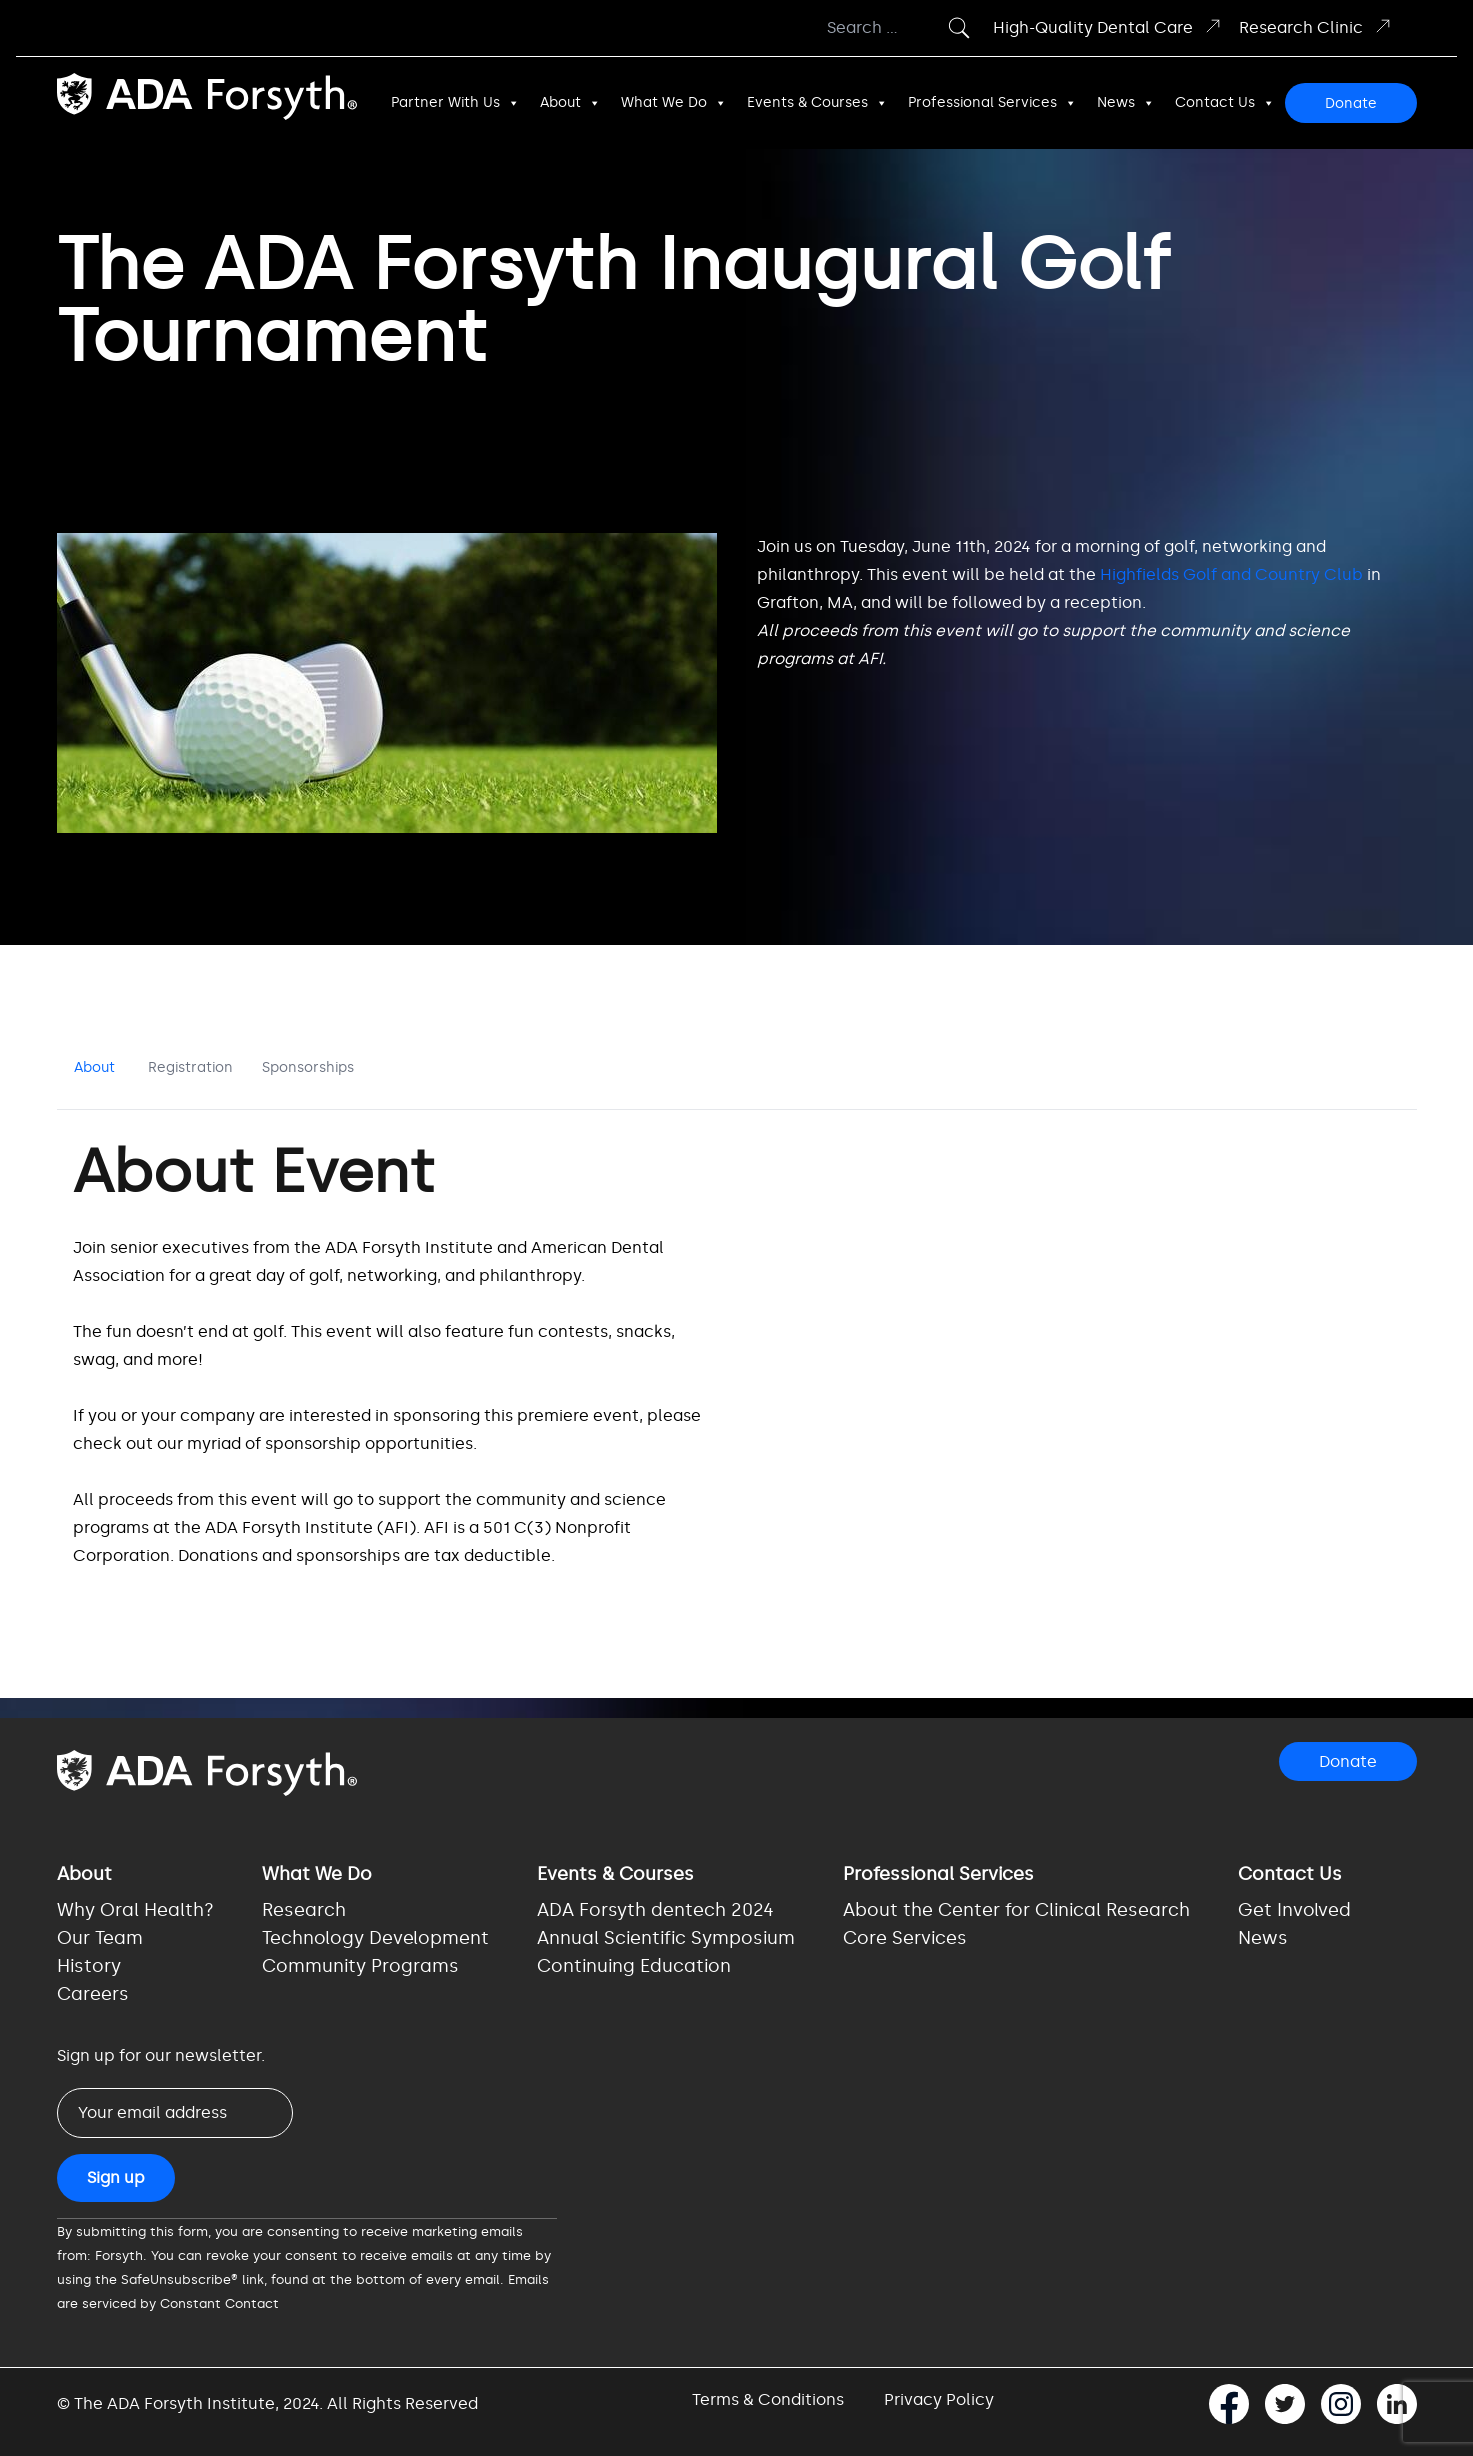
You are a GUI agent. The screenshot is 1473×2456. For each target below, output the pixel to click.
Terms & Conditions (768, 2399)
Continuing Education (634, 1966)
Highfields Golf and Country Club (1231, 574)
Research (304, 1910)
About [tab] (94, 1067)
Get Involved (1294, 1910)
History (89, 1966)
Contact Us (1225, 103)
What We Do (674, 103)
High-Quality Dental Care (1108, 26)
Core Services (905, 1938)
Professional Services (992, 103)
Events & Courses (817, 103)
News (1126, 103)
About (570, 103)
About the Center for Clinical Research (1016, 1910)
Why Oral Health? (135, 1910)
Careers (93, 1994)
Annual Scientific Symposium (666, 1938)
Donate (1351, 103)
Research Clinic (1316, 26)
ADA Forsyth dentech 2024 (655, 1910)
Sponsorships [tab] (308, 1067)
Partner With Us (455, 103)
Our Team (100, 1938)
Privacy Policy (939, 2399)
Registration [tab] (190, 1067)
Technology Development (375, 1938)
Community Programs (360, 1966)
